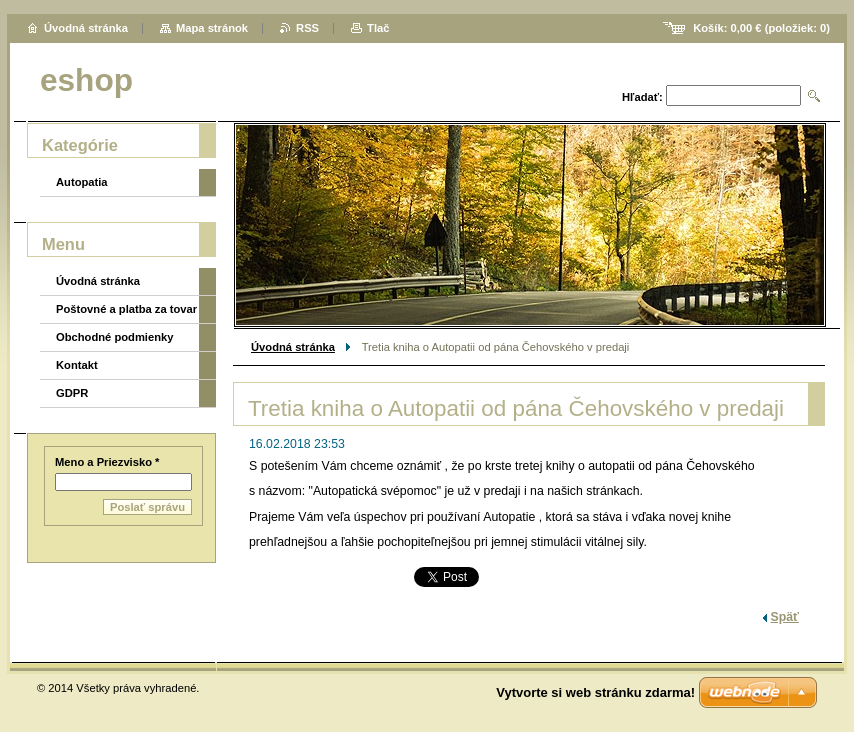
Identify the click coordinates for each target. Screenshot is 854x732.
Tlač (378, 28)
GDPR (72, 393)
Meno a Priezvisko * (107, 462)
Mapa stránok (212, 28)
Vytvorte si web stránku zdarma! (595, 692)
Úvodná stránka (293, 347)
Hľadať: (642, 97)
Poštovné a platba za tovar (126, 309)
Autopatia (82, 182)
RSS (307, 28)
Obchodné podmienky (114, 337)
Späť (785, 617)
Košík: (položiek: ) (761, 28)
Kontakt (77, 365)
